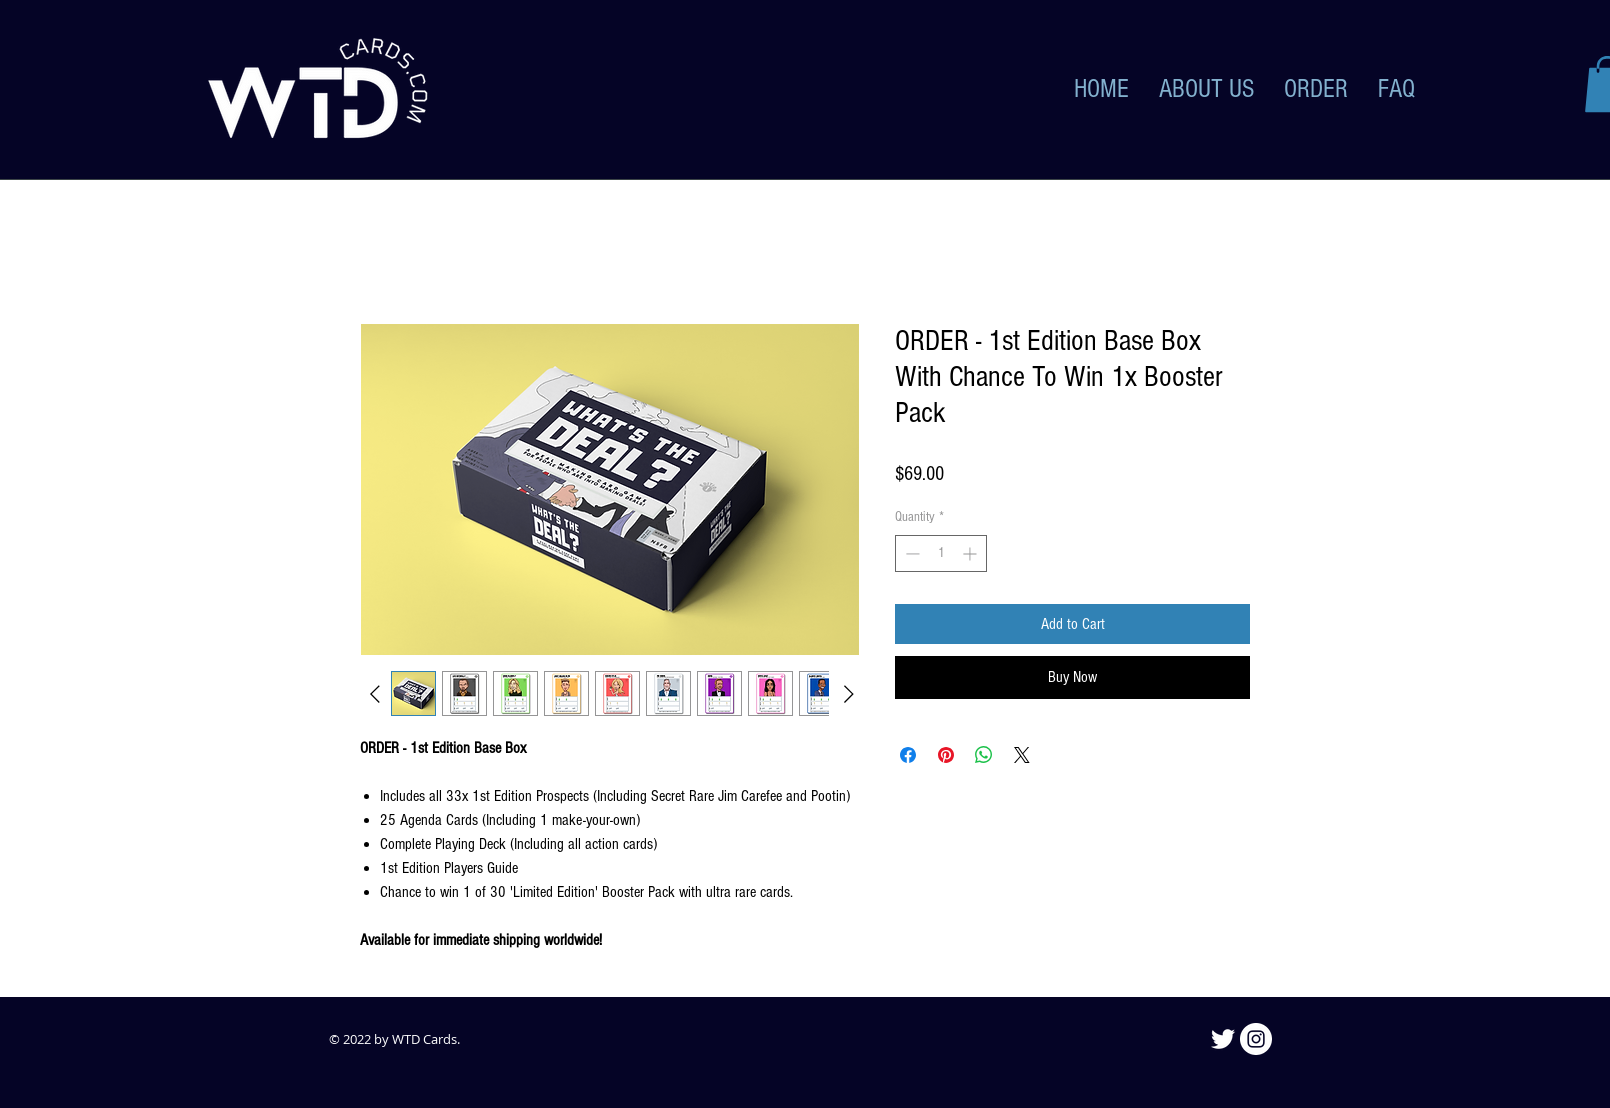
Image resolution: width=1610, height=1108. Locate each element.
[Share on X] (1022, 755)
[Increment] (971, 553)
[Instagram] (1256, 1039)
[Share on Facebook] (908, 755)
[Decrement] (910, 553)
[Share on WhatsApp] (984, 755)
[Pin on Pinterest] (946, 755)
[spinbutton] (941, 553)
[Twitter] (1223, 1039)
